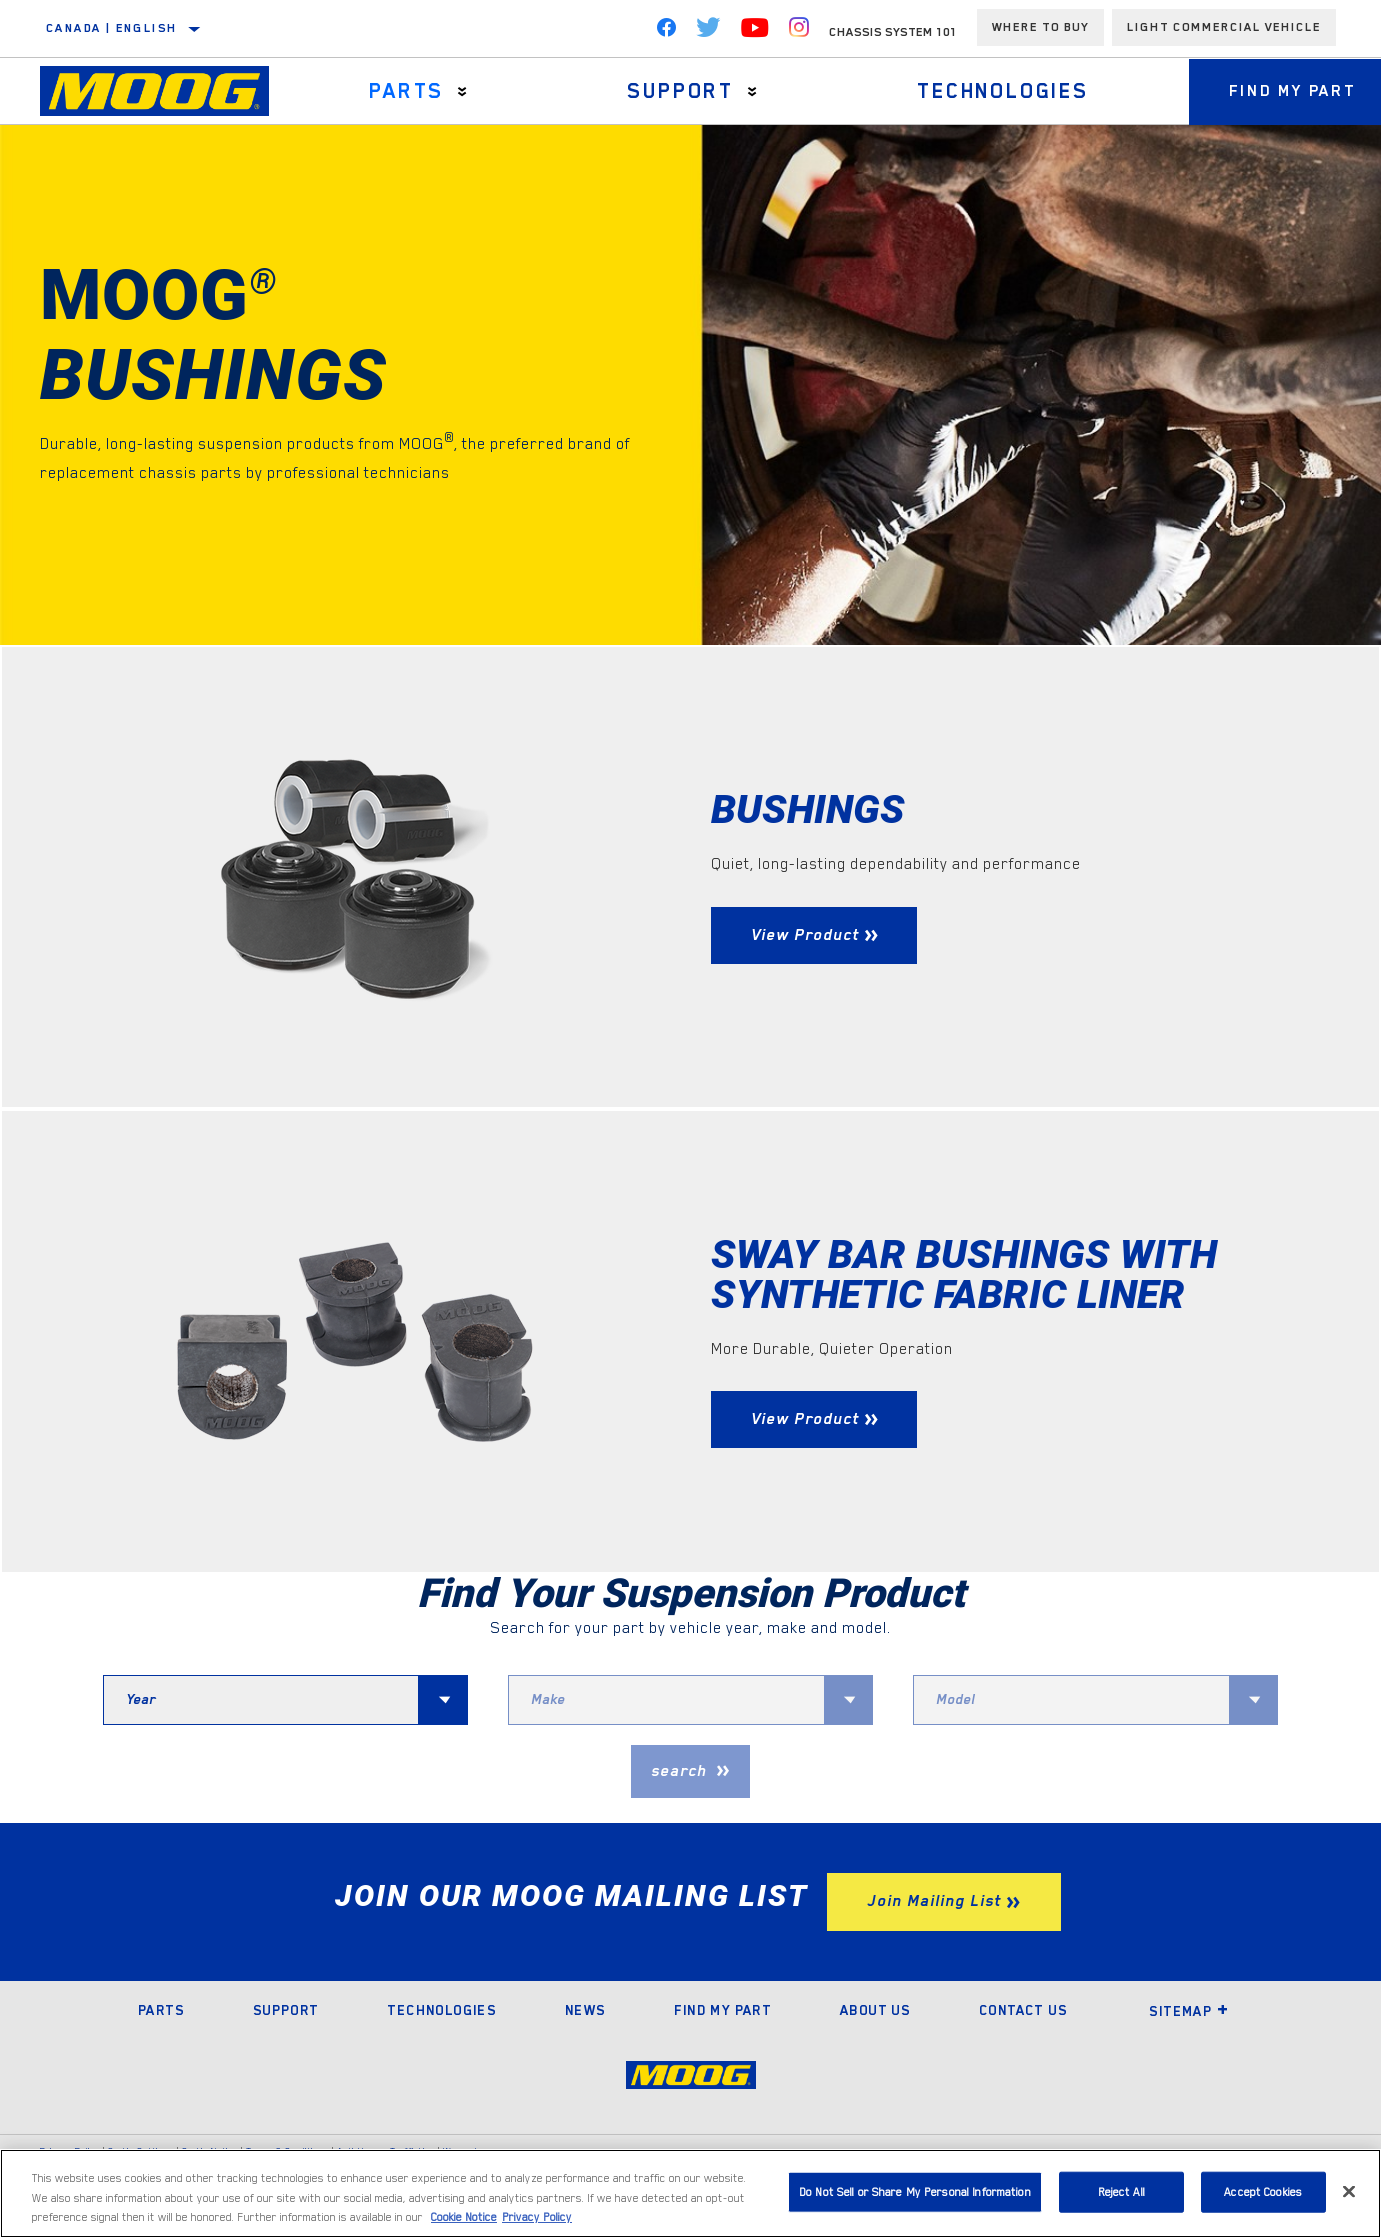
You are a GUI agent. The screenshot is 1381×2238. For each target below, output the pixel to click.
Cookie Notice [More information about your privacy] (464, 2217)
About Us (875, 2010)
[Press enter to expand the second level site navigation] (462, 91)
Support (680, 91)
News (585, 2010)
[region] (690, 2193)
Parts (406, 91)
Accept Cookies (1263, 2191)
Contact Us (1023, 2010)
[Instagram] (799, 32)
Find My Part (722, 2010)
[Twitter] (708, 32)
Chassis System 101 (893, 32)
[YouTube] (755, 32)
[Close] (1349, 2191)
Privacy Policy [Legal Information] (537, 2217)
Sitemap (1189, 2011)
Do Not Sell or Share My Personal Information (915, 2191)
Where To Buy (1040, 27)
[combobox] (261, 1700)
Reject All (1121, 2191)
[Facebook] (666, 32)
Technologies (1003, 91)
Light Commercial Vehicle (1224, 27)
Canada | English (111, 28)
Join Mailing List (934, 1901)
